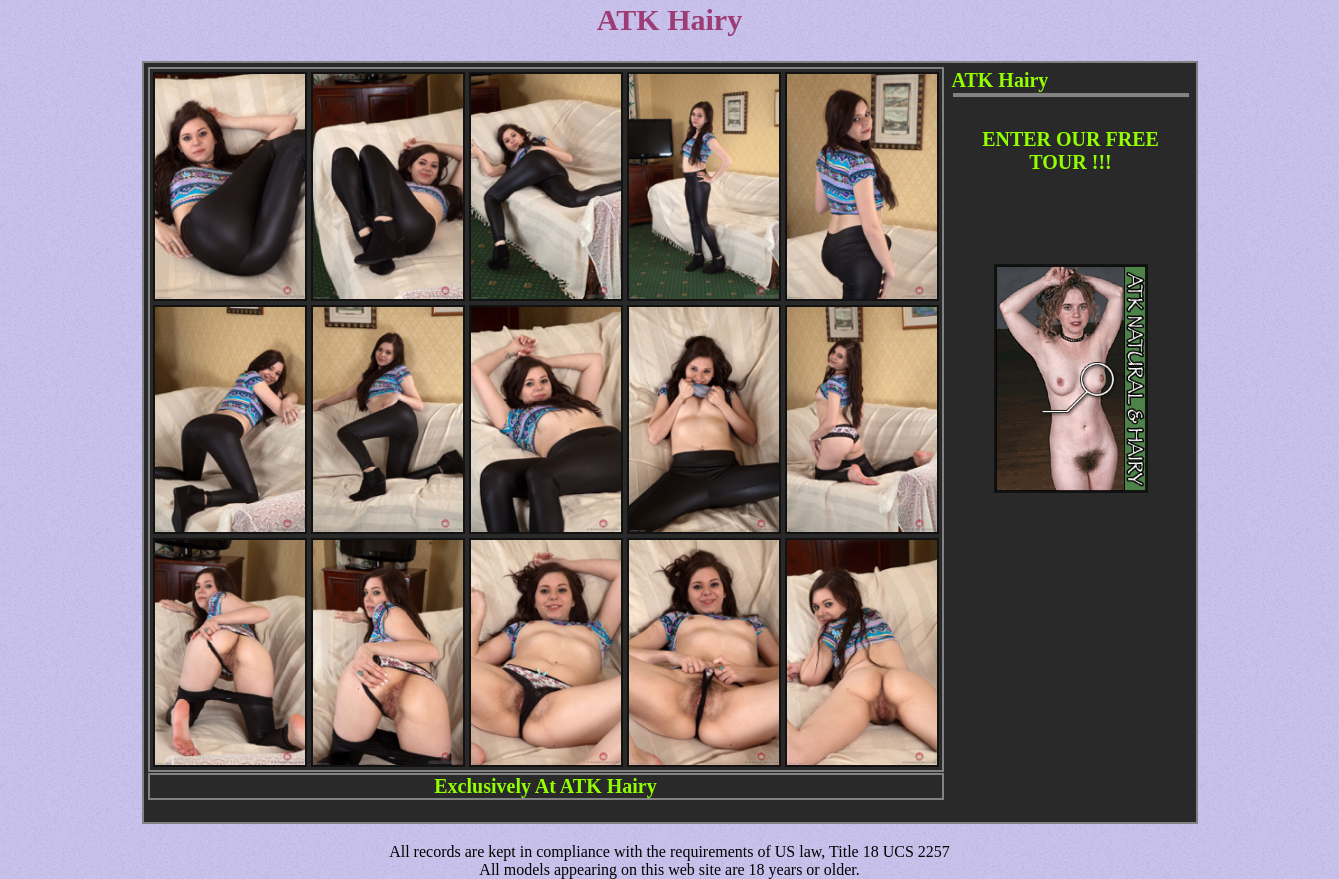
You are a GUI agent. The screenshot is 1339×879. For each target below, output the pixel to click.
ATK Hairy (608, 786)
